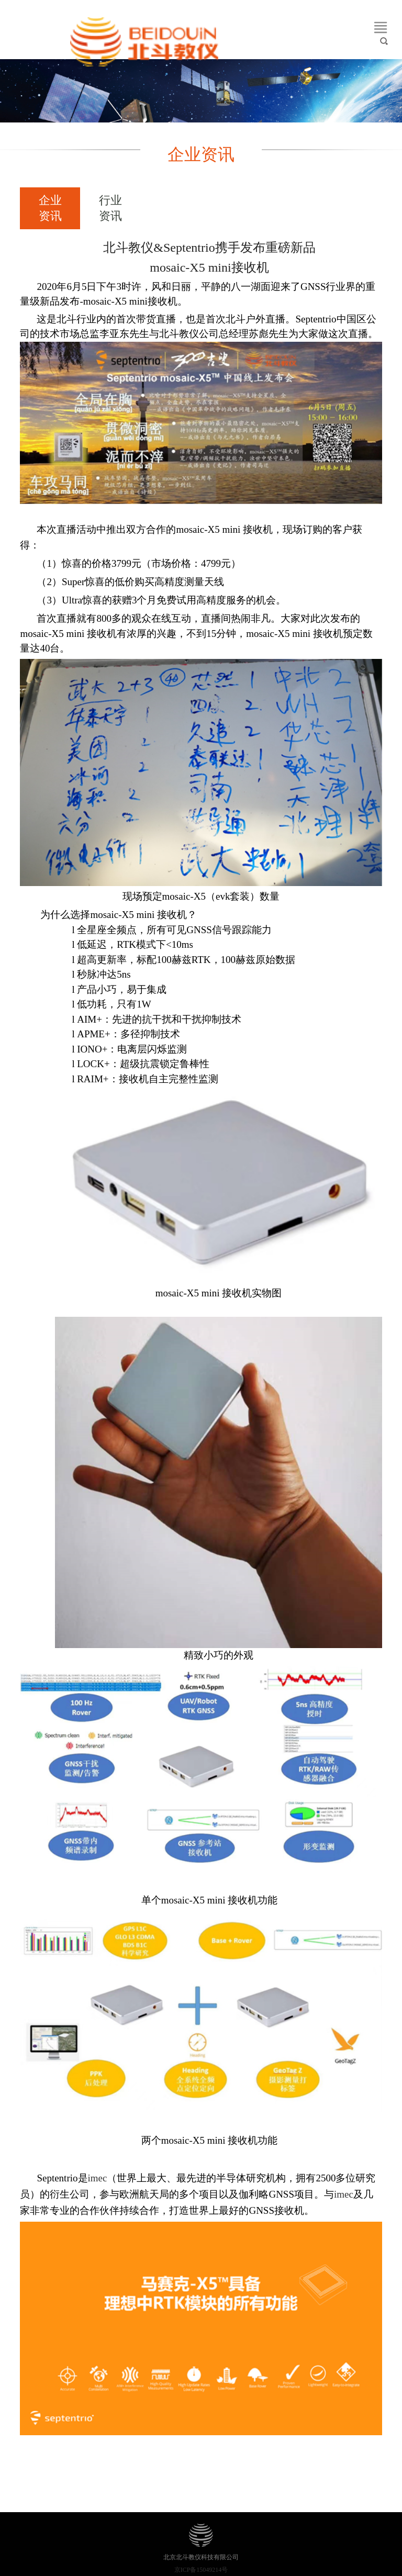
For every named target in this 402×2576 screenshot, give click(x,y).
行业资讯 (110, 208)
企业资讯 (50, 208)
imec (97, 2177)
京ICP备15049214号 (201, 2569)
